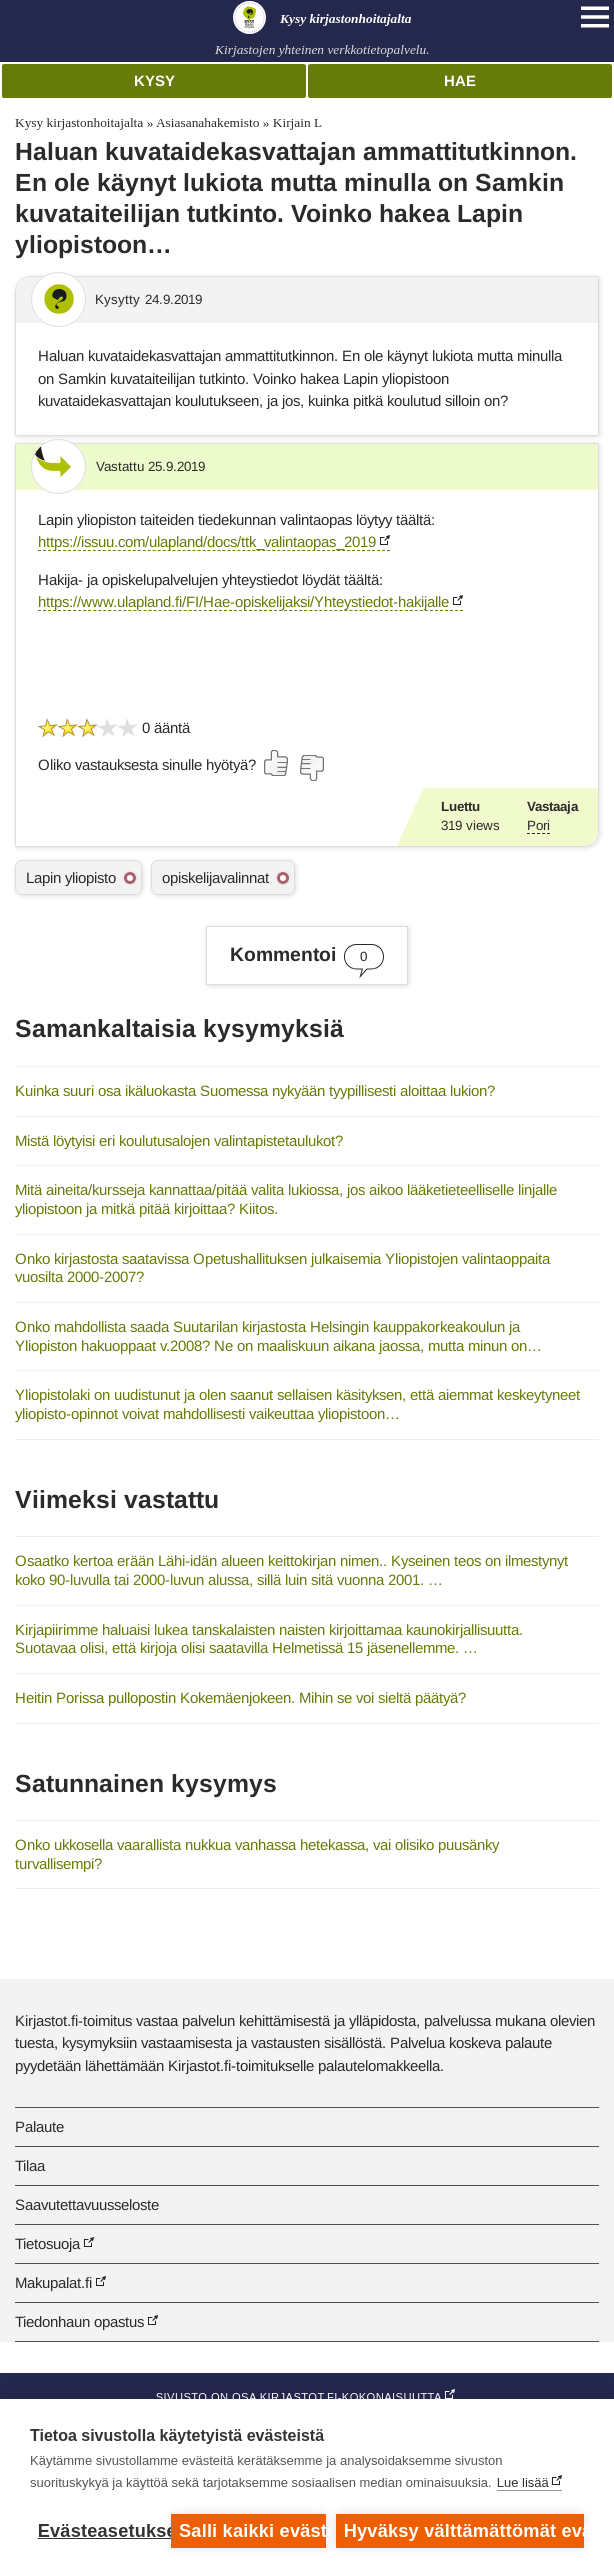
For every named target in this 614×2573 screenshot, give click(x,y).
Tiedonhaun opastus (79, 2321)
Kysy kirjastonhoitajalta (79, 122)
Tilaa (30, 2165)
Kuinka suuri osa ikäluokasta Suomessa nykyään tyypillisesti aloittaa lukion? (255, 1090)
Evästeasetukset (100, 2531)
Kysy (154, 80)
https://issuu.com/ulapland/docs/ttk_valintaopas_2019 (207, 541)
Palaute (39, 2126)
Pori (538, 825)
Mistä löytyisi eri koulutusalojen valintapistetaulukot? (179, 1140)
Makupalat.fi (53, 2282)
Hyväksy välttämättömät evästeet (464, 2531)
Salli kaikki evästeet (252, 2531)
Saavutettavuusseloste (87, 2204)
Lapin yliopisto (71, 877)
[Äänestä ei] (311, 768)
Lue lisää (523, 2482)
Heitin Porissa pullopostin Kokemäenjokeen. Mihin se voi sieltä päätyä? (240, 1697)
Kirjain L (297, 122)
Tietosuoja (47, 2243)
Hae (460, 80)
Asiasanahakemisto (207, 122)
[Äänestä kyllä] (277, 763)
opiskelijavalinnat (215, 877)
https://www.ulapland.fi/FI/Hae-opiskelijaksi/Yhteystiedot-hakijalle (243, 601)
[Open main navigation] (595, 17)
